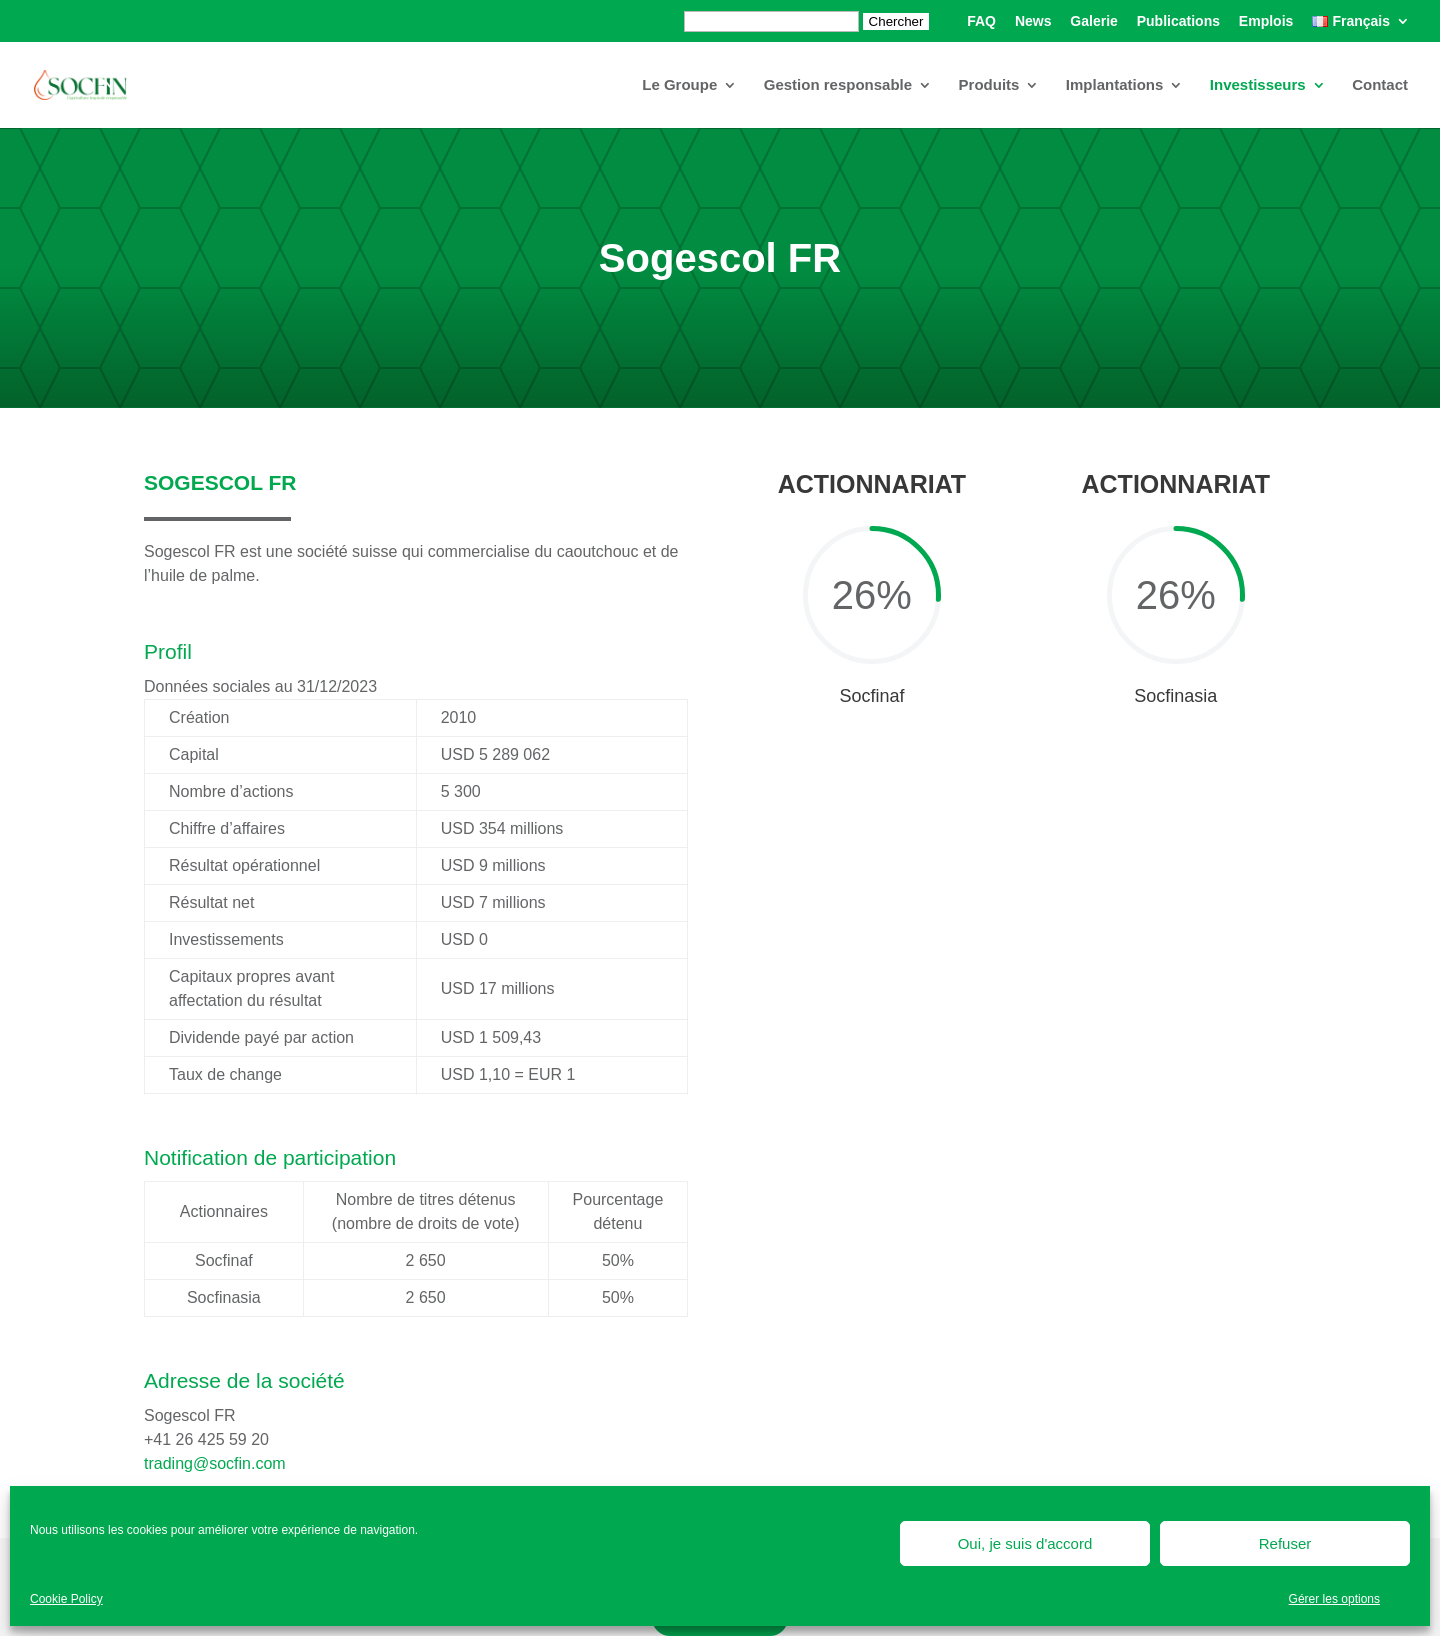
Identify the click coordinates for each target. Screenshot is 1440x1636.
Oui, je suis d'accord (1025, 1543)
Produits (989, 85)
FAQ (981, 21)
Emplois (1266, 21)
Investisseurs (1258, 85)
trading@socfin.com (215, 1463)
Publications (1178, 21)
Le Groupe (679, 85)
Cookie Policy (66, 1599)
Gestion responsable (838, 85)
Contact (1380, 85)
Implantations (1115, 85)
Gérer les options (1334, 1599)
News (1033, 21)
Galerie (1093, 21)
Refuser (1285, 1543)
